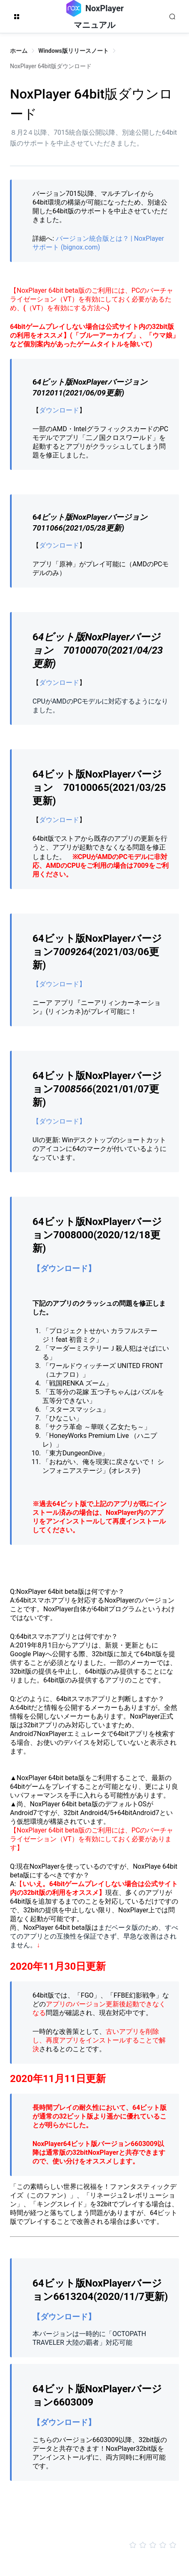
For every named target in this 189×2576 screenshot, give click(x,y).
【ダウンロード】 (59, 984)
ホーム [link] (18, 50)
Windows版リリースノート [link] (73, 50)
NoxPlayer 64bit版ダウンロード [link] (51, 66)
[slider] (94, 2545)
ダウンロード (59, 410)
